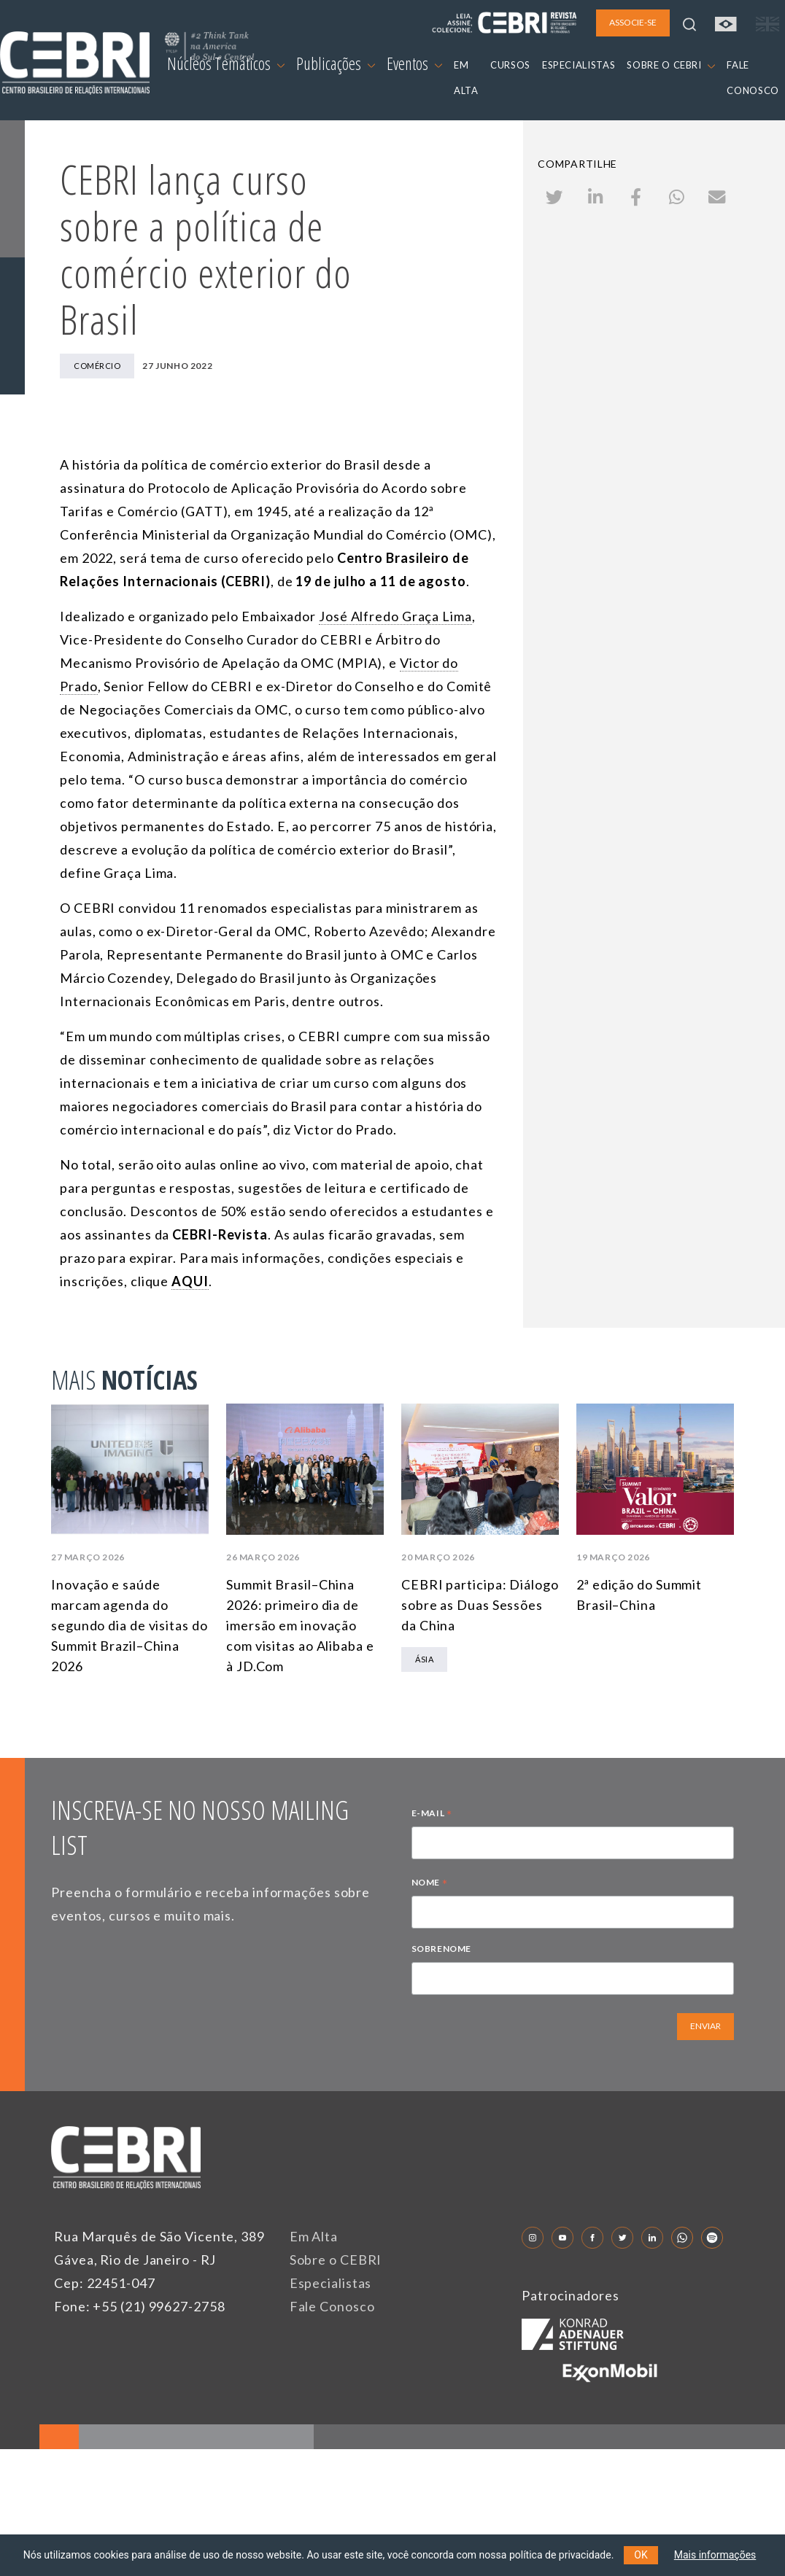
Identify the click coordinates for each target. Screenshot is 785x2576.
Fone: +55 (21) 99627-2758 (139, 2306)
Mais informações (715, 2555)
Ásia (424, 1659)
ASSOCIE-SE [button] (633, 22)
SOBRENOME (441, 1948)
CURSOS (510, 65)
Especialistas (331, 2283)
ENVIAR (705, 2025)
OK (640, 2555)
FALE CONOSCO (753, 77)
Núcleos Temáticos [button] (226, 63)
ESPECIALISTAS (578, 65)
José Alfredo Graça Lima (395, 616)
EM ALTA (466, 77)
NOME (429, 1884)
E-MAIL (431, 1815)
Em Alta (314, 2236)
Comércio (97, 365)
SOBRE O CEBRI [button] (671, 65)
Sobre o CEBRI (336, 2260)
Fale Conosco (332, 2306)
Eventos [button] (414, 63)
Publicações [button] (335, 63)
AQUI (190, 1281)
